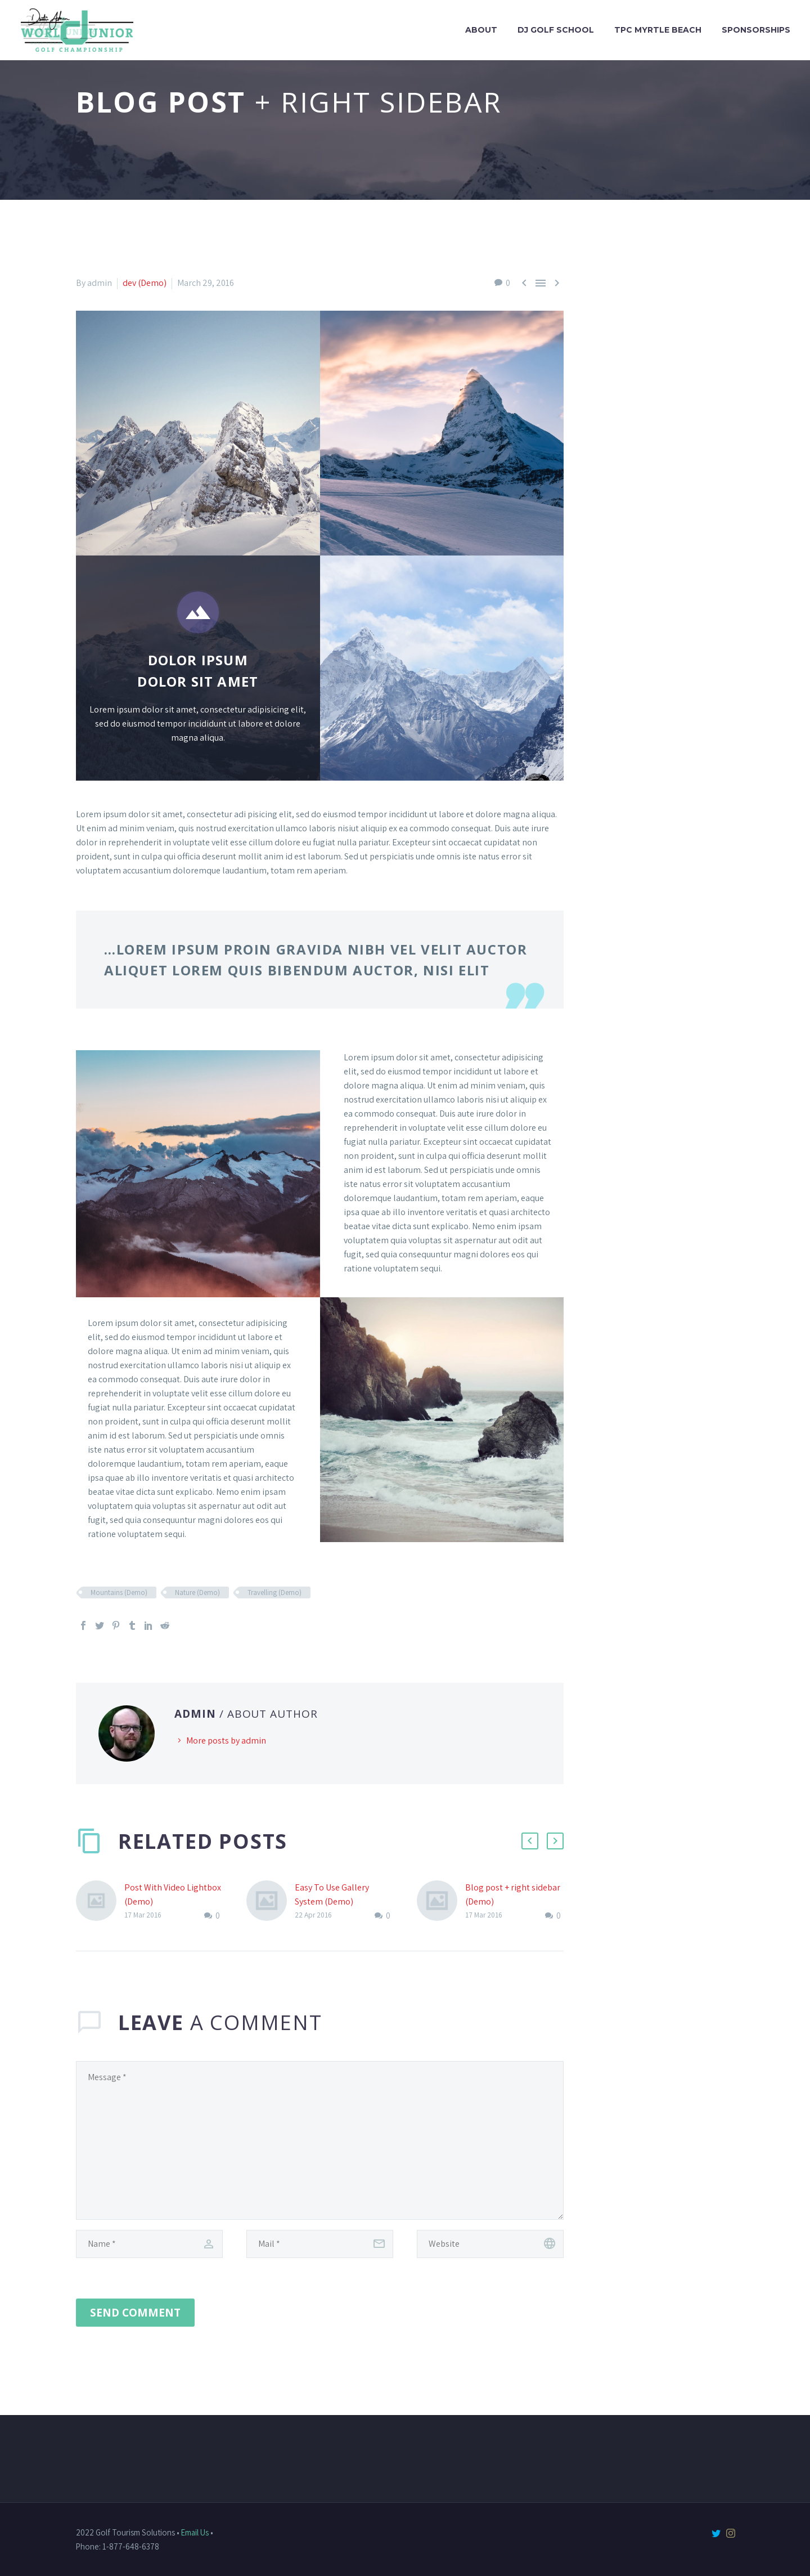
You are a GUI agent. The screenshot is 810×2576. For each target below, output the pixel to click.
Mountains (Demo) (119, 1592)
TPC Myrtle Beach (657, 30)
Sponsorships (756, 30)
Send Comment (135, 2312)
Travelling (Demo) (275, 1592)
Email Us (195, 2532)
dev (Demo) (144, 283)
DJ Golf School (556, 30)
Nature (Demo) (197, 1592)
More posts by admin (226, 1740)
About (481, 30)
